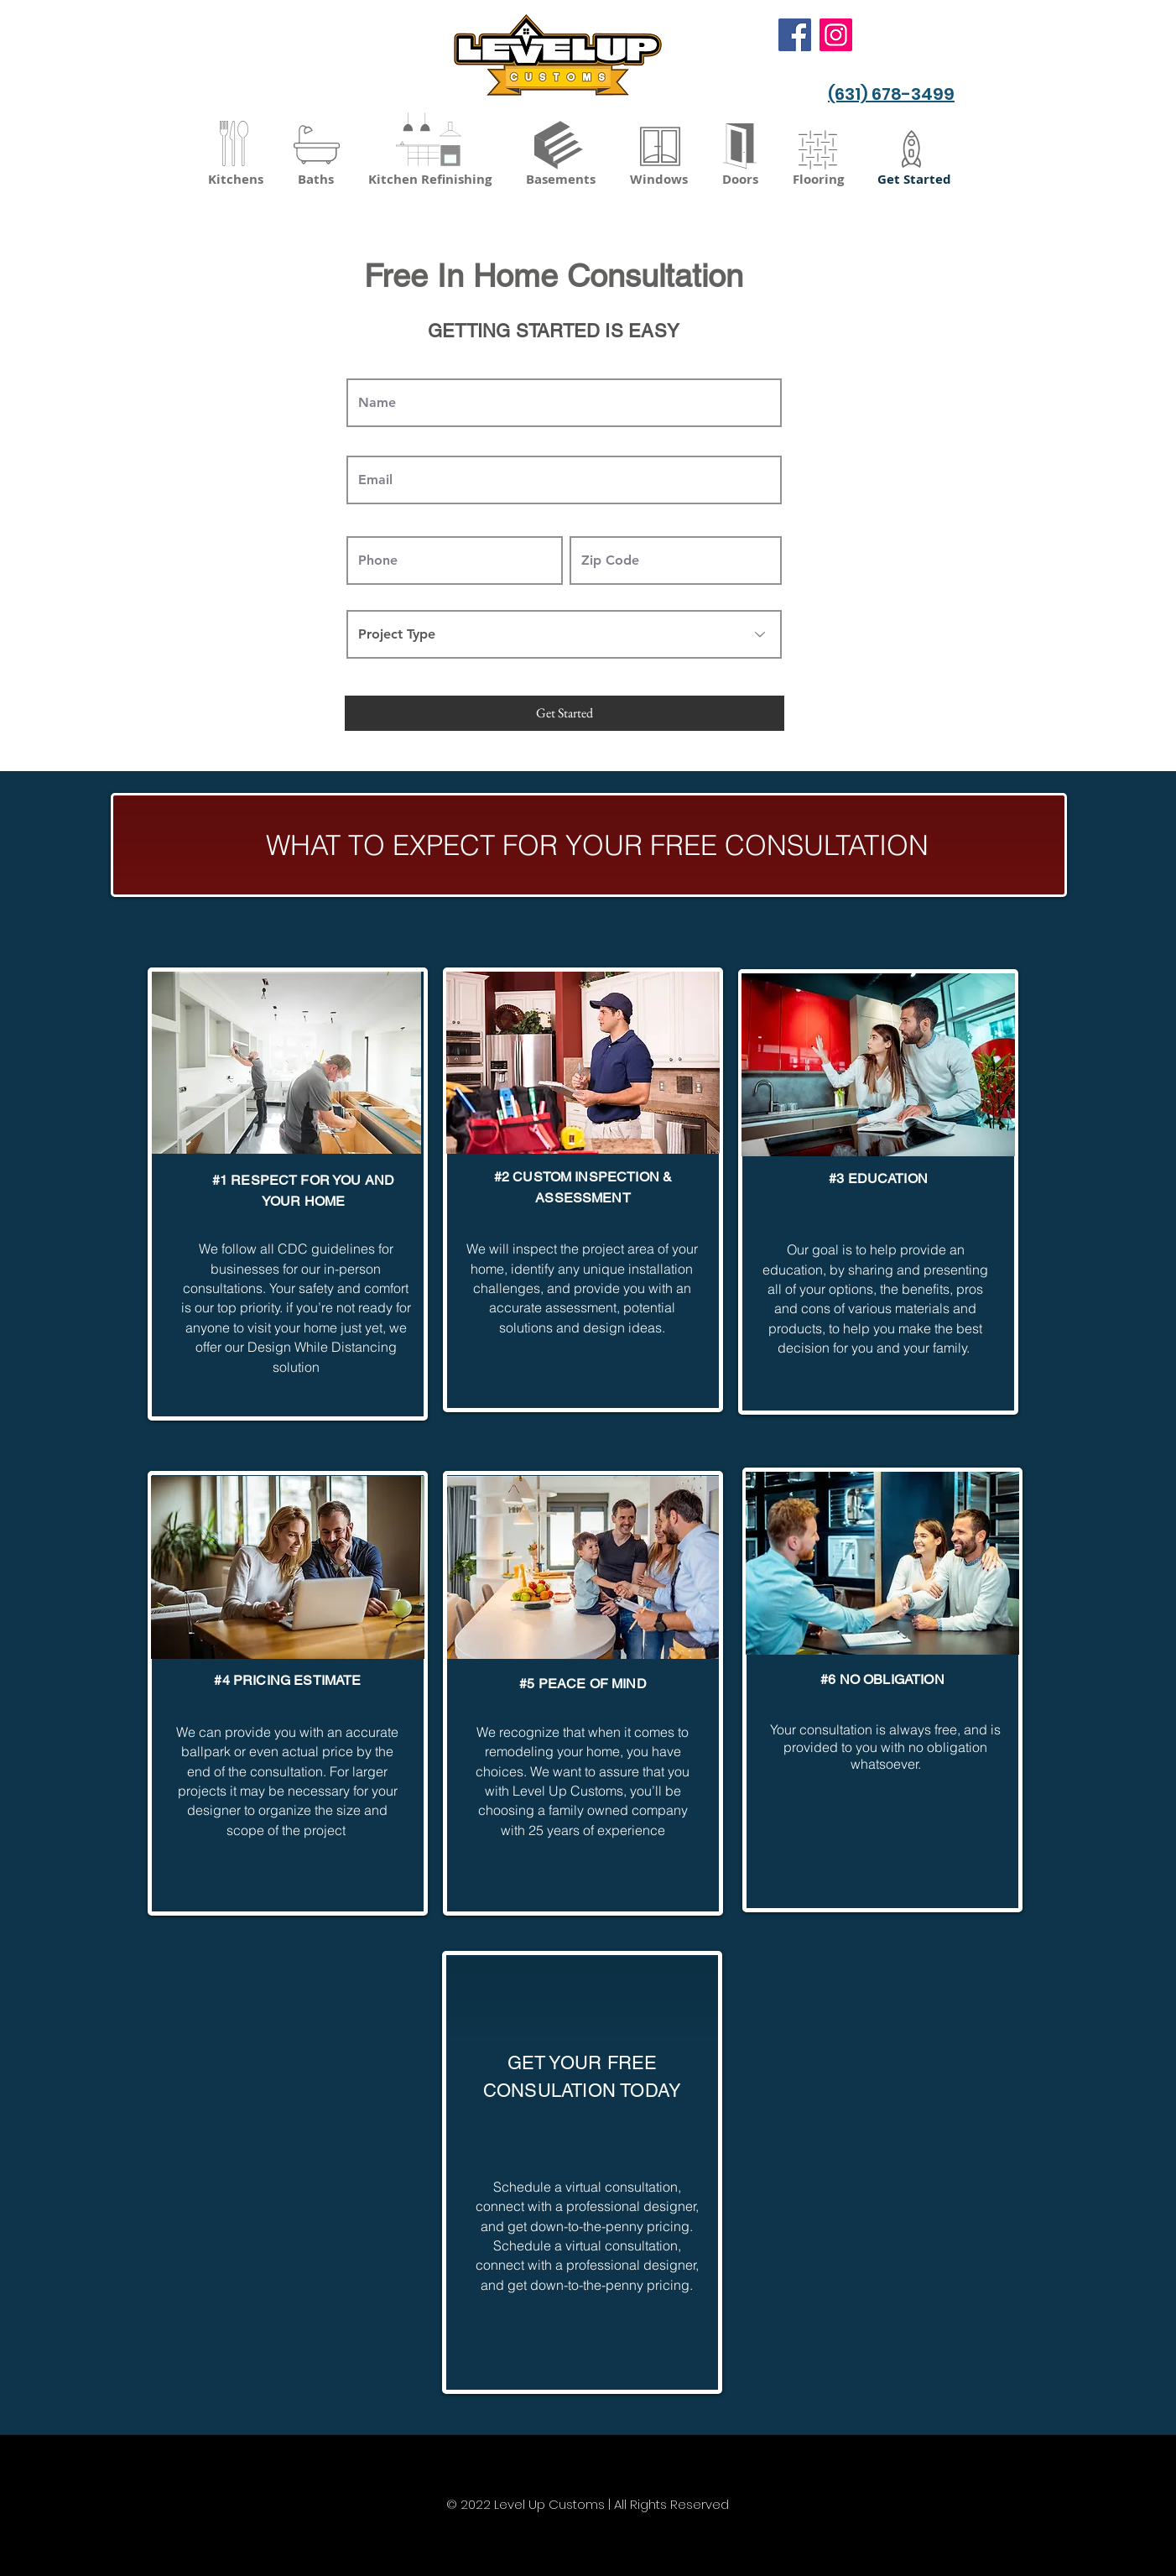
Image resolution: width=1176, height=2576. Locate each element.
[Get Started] (564, 713)
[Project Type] (564, 634)
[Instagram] (836, 34)
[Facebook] (794, 34)
